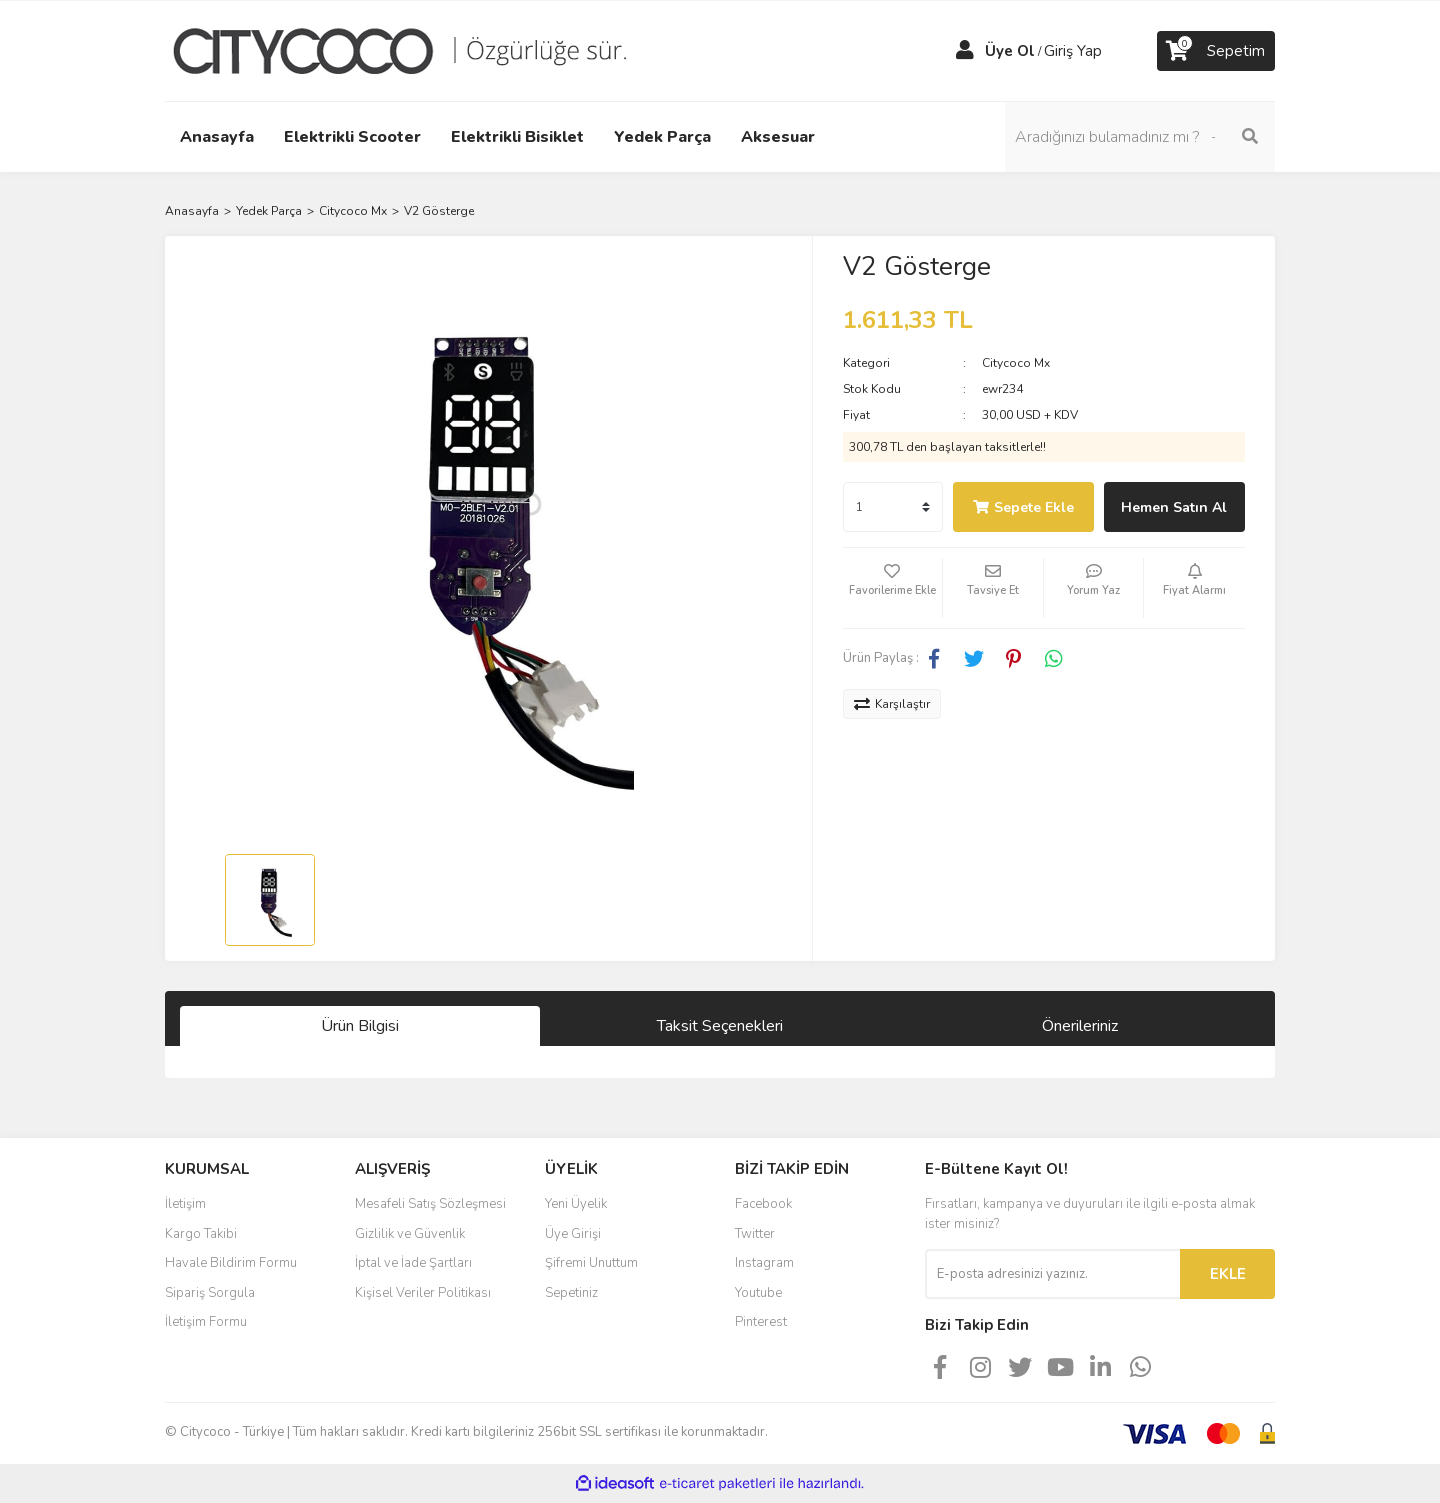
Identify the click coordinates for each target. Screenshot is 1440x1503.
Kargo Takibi (201, 1234)
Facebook (763, 1204)
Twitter (755, 1234)
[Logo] (415, 50)
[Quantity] (893, 507)
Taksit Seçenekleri (720, 1026)
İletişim (185, 1204)
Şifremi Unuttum (591, 1263)
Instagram (764, 1263)
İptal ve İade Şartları (413, 1263)
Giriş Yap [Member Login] (1073, 51)
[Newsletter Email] (1052, 1274)
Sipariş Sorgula (210, 1293)
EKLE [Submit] (1228, 1274)
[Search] (1140, 137)
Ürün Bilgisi (360, 1026)
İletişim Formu (206, 1322)
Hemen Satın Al (1174, 507)
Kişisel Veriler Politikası (423, 1293)
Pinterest (761, 1322)
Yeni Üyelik (576, 1204)
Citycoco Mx (1016, 363)
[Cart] (1216, 51)
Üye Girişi (573, 1234)
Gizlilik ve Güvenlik (410, 1234)
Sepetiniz (571, 1293)
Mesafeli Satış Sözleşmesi (430, 1204)
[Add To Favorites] (893, 588)
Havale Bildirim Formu (231, 1263)
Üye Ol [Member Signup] (1010, 51)
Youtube (758, 1293)
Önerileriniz (1080, 1026)
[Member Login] (965, 51)
